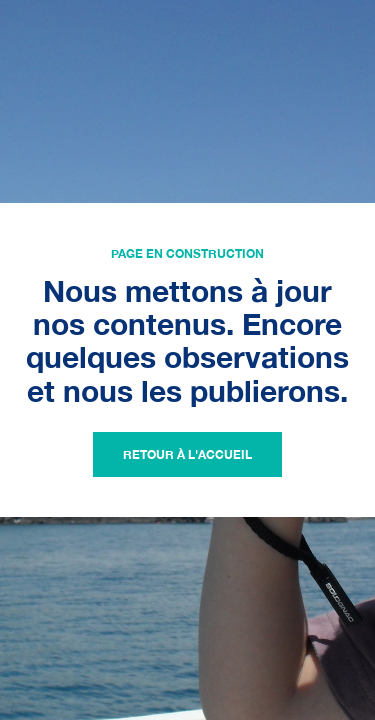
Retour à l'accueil (187, 454)
